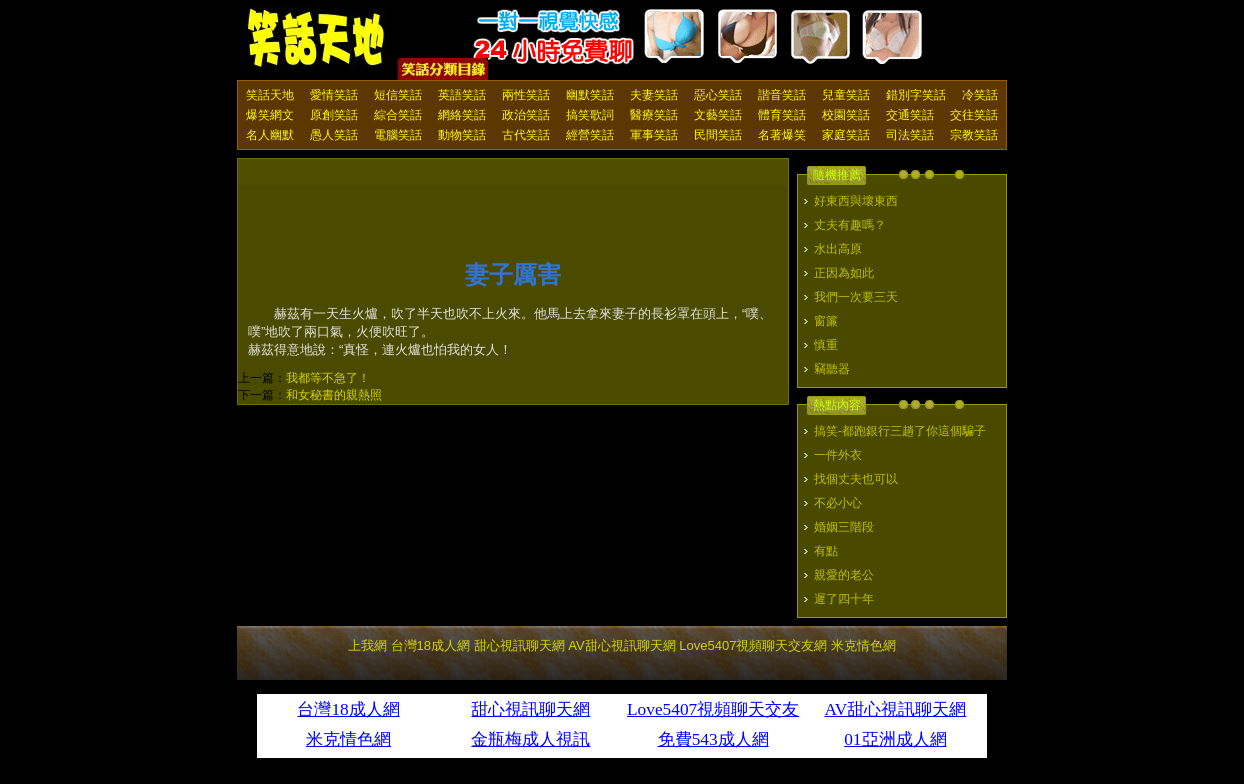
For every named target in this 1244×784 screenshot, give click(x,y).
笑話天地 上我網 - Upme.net (317, 39)
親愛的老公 (844, 575)
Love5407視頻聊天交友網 (753, 645)
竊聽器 (832, 369)
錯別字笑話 (916, 95)
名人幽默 (270, 135)
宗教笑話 (974, 135)
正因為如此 (844, 273)
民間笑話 (718, 135)
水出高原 (838, 249)
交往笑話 (974, 115)
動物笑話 (462, 135)
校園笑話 (846, 115)
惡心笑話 (718, 95)
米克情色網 (863, 645)
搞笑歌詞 (590, 115)
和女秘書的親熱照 (334, 395)
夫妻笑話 (654, 95)
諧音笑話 (782, 95)
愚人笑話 (334, 135)
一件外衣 (838, 455)
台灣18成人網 (430, 645)
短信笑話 (398, 95)
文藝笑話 (718, 115)
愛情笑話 (334, 95)
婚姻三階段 (844, 527)
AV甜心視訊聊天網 (621, 645)
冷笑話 (980, 95)
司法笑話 (910, 135)
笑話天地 (270, 95)
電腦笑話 (398, 135)
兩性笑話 (526, 95)
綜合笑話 (398, 115)
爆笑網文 (270, 115)
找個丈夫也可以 (856, 479)
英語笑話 (462, 95)
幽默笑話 (590, 95)
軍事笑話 (654, 135)
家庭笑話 (846, 135)
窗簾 (826, 321)
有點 (826, 551)
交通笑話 (910, 115)
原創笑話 (334, 115)
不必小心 (838, 503)
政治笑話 (526, 115)
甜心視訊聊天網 (519, 645)
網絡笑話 (462, 115)
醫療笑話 (654, 115)
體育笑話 (782, 115)
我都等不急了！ (328, 378)
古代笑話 (526, 135)
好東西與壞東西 (856, 201)
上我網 (367, 645)
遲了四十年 (844, 599)
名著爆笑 (782, 135)
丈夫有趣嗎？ (850, 225)
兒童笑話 (846, 95)
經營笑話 (590, 135)
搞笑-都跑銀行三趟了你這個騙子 (900, 431)
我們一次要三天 (856, 297)
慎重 (826, 345)
